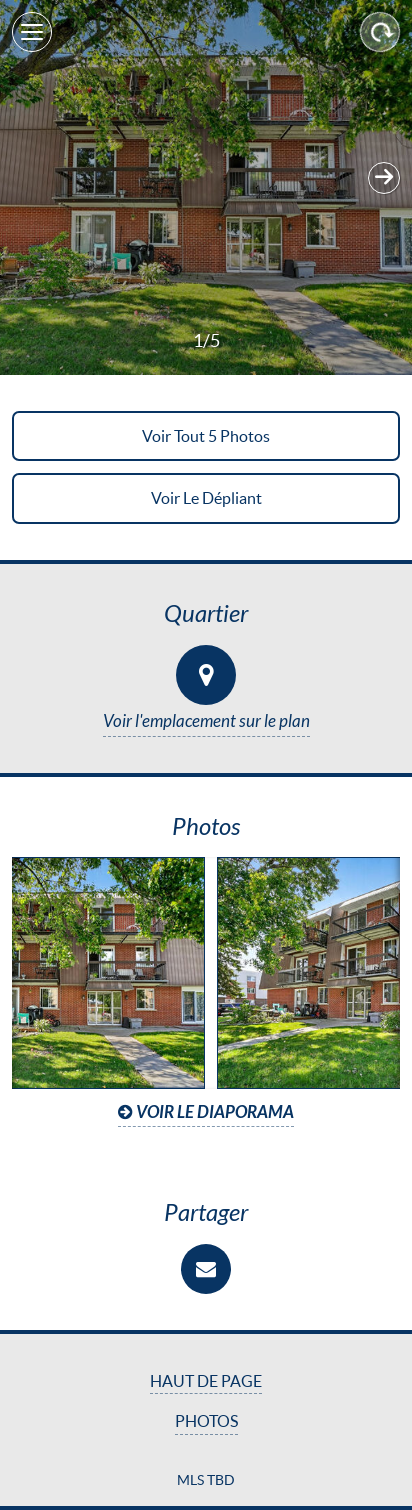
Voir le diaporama (205, 1112)
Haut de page (206, 1381)
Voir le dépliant (206, 498)
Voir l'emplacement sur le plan (206, 722)
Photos (206, 1421)
